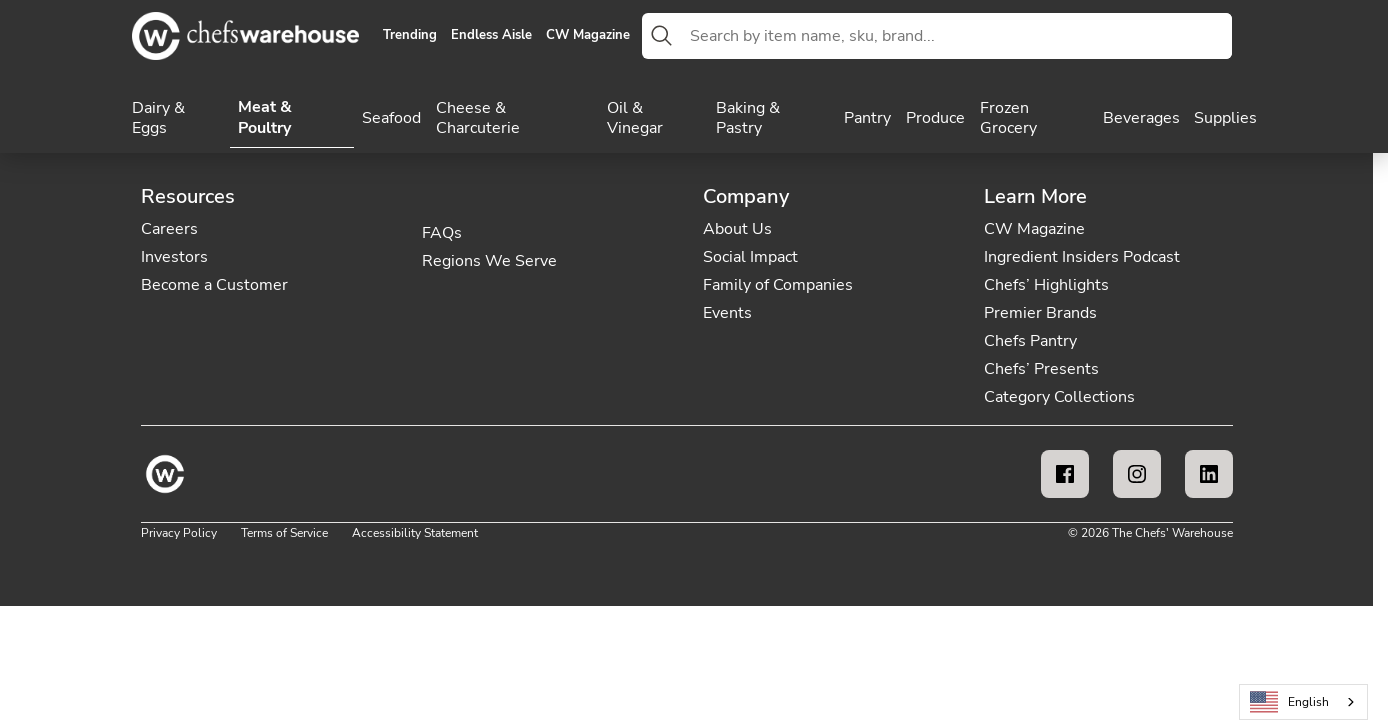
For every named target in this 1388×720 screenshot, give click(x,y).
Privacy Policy (179, 533)
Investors (174, 257)
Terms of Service (284, 533)
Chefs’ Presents (1041, 369)
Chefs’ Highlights (1046, 285)
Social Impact (750, 257)
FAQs (442, 233)
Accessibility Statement (415, 533)
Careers (169, 229)
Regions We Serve (489, 261)
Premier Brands (1040, 313)
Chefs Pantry (1030, 341)
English (1290, 702)
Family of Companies (778, 285)
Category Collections (1059, 397)
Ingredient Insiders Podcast (1082, 257)
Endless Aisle (491, 36)
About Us (737, 229)
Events (727, 313)
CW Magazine (588, 36)
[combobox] (957, 36)
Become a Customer (214, 285)
